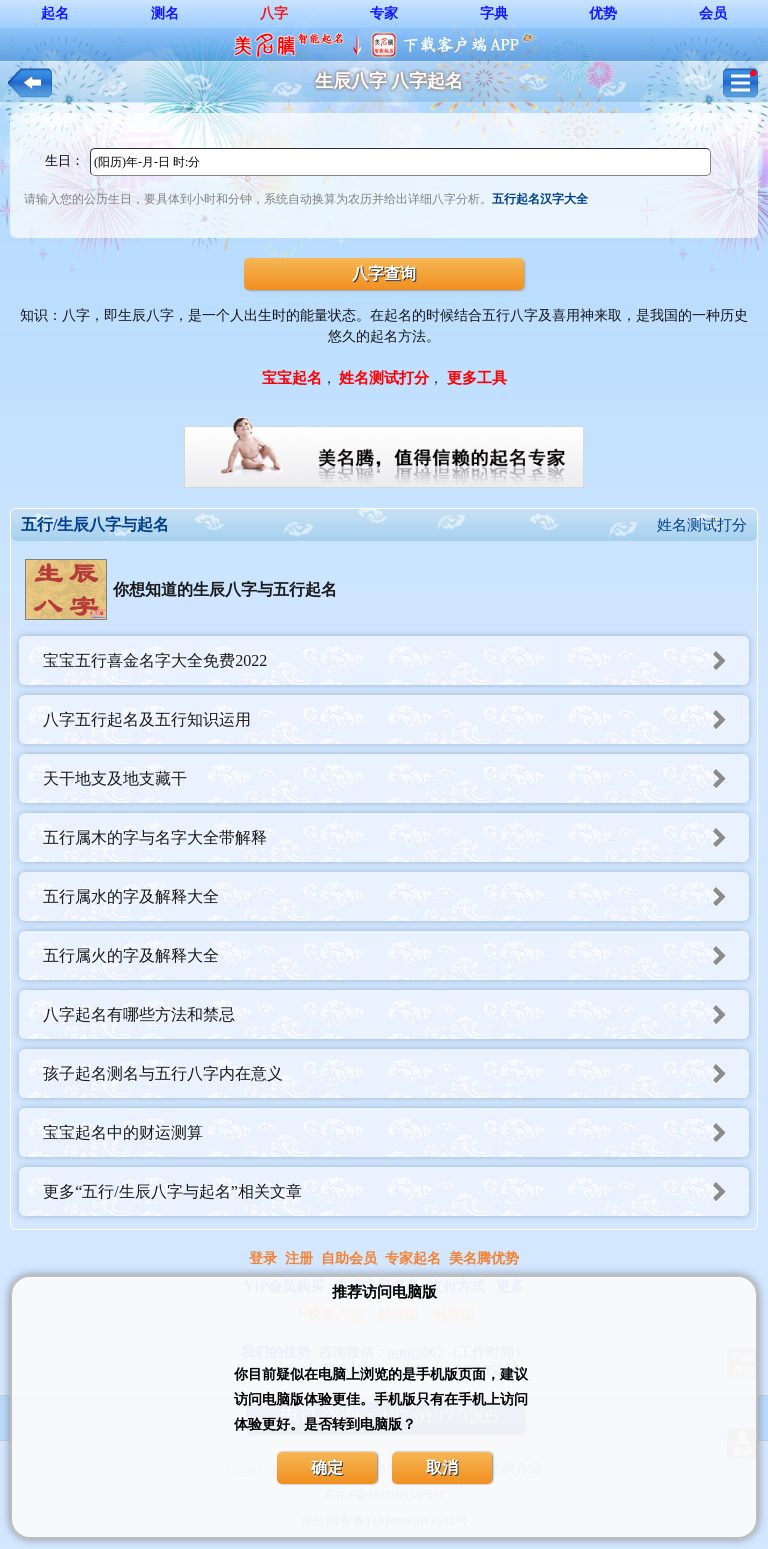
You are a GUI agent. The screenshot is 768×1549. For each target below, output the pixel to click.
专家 (384, 13)
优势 (603, 13)
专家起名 (413, 1258)
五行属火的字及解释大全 (396, 955)
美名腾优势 (484, 1258)
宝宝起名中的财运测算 (396, 1132)
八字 (274, 13)
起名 (55, 13)
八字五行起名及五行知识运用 (396, 719)
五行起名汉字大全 (540, 199)
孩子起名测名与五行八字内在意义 (396, 1073)
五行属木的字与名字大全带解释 (396, 837)
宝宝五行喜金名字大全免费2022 (396, 660)
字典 (494, 13)
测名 (165, 13)
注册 (299, 1258)
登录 (263, 1258)
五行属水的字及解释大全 (396, 896)
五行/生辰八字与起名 (95, 524)
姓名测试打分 (702, 525)
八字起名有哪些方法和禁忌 (396, 1014)
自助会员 (349, 1258)
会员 (713, 13)
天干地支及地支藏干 (396, 778)
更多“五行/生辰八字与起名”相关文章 (396, 1191)
